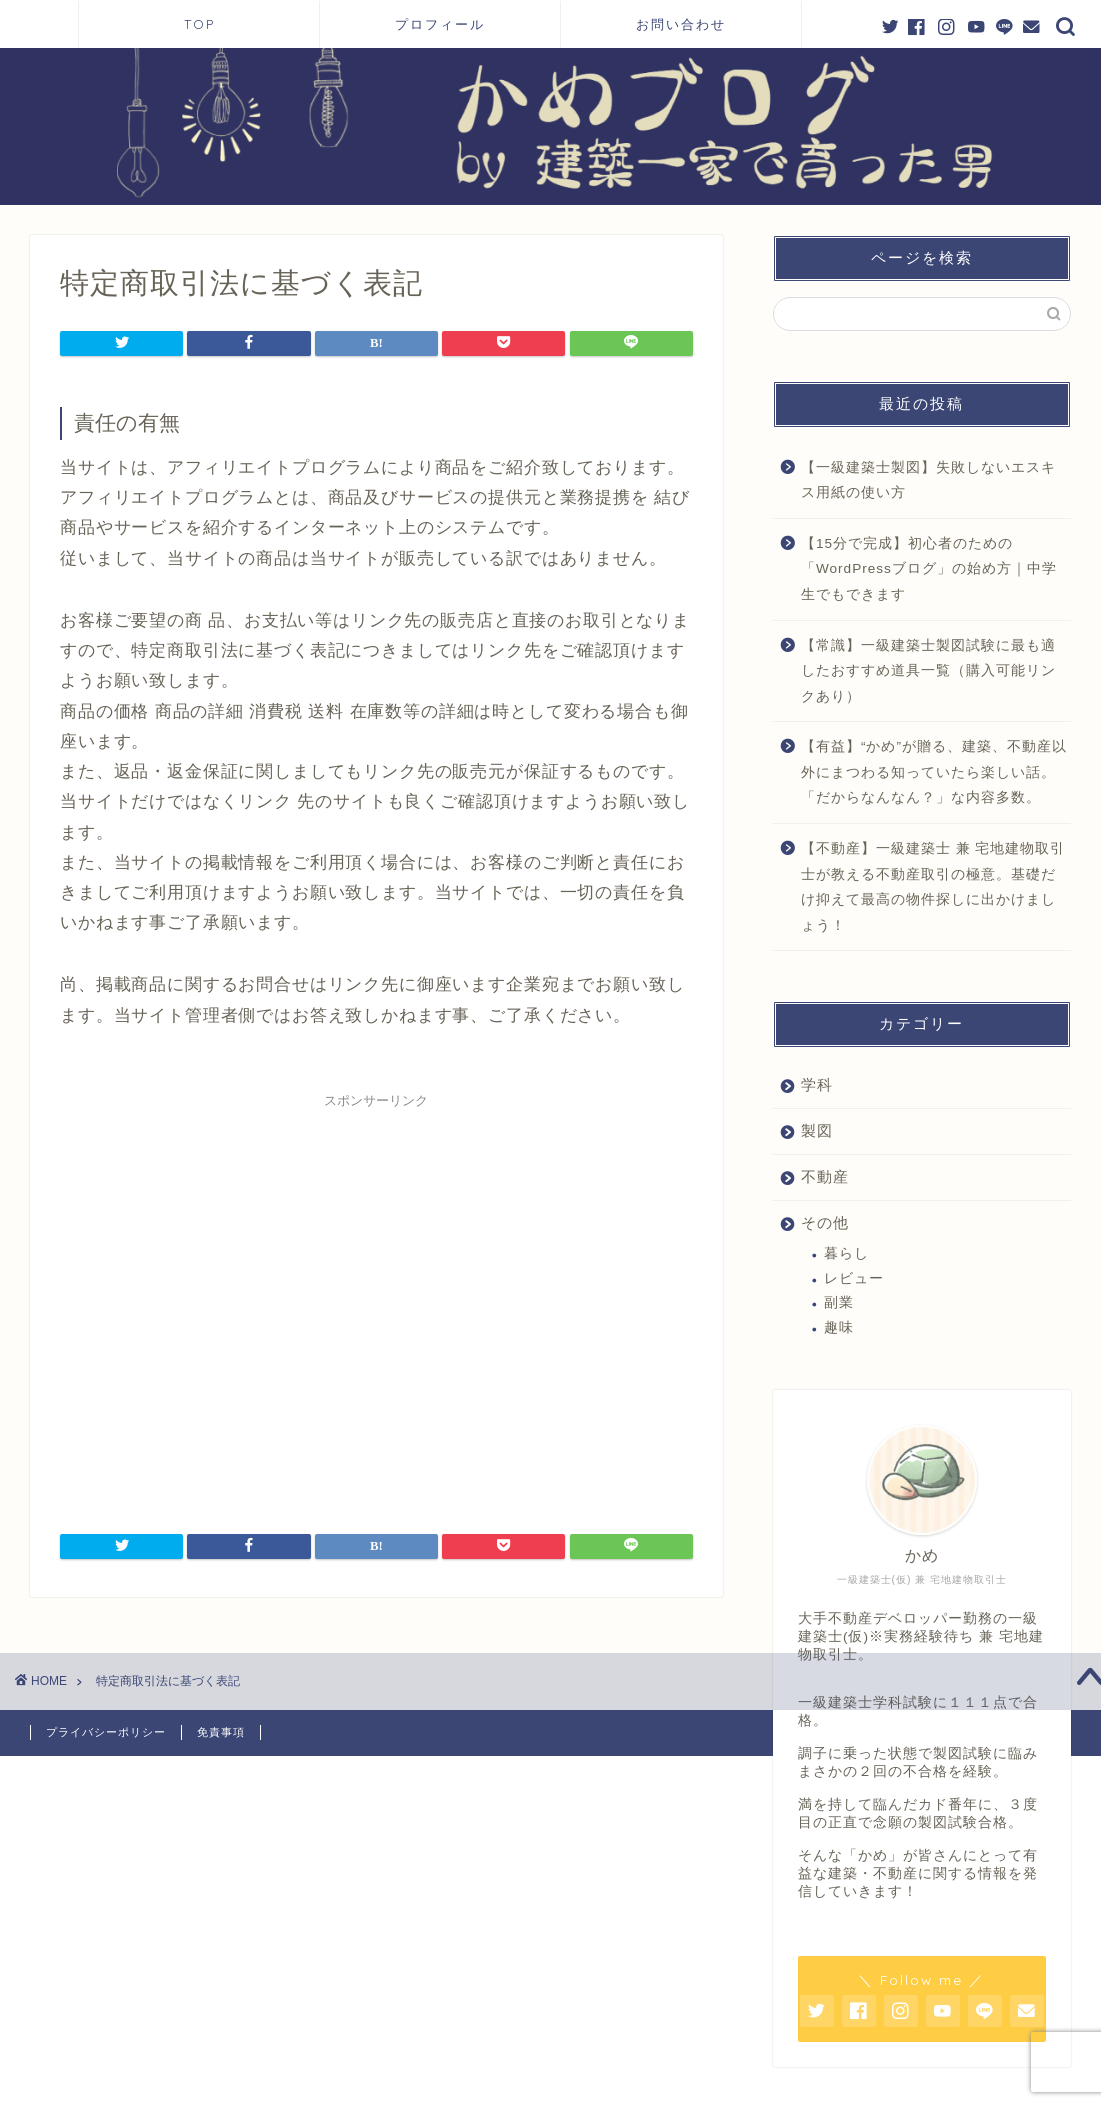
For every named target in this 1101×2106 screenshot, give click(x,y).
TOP (199, 24)
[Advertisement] (376, 1301)
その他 (825, 1222)
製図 (817, 1130)
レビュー (854, 1278)
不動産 (825, 1176)
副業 (839, 1302)
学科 (817, 1084)
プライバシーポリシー (106, 1732)
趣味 (839, 1327)
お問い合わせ (681, 24)
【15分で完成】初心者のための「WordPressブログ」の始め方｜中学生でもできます (929, 569)
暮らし (846, 1253)
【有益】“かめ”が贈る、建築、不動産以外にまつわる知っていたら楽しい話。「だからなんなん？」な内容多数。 (934, 772)
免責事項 (221, 1732)
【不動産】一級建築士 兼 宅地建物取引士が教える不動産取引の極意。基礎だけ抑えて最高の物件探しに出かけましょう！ (933, 887)
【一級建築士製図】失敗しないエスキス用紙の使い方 (928, 480)
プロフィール (447, 24)
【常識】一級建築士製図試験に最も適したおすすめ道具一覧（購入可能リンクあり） (928, 671)
